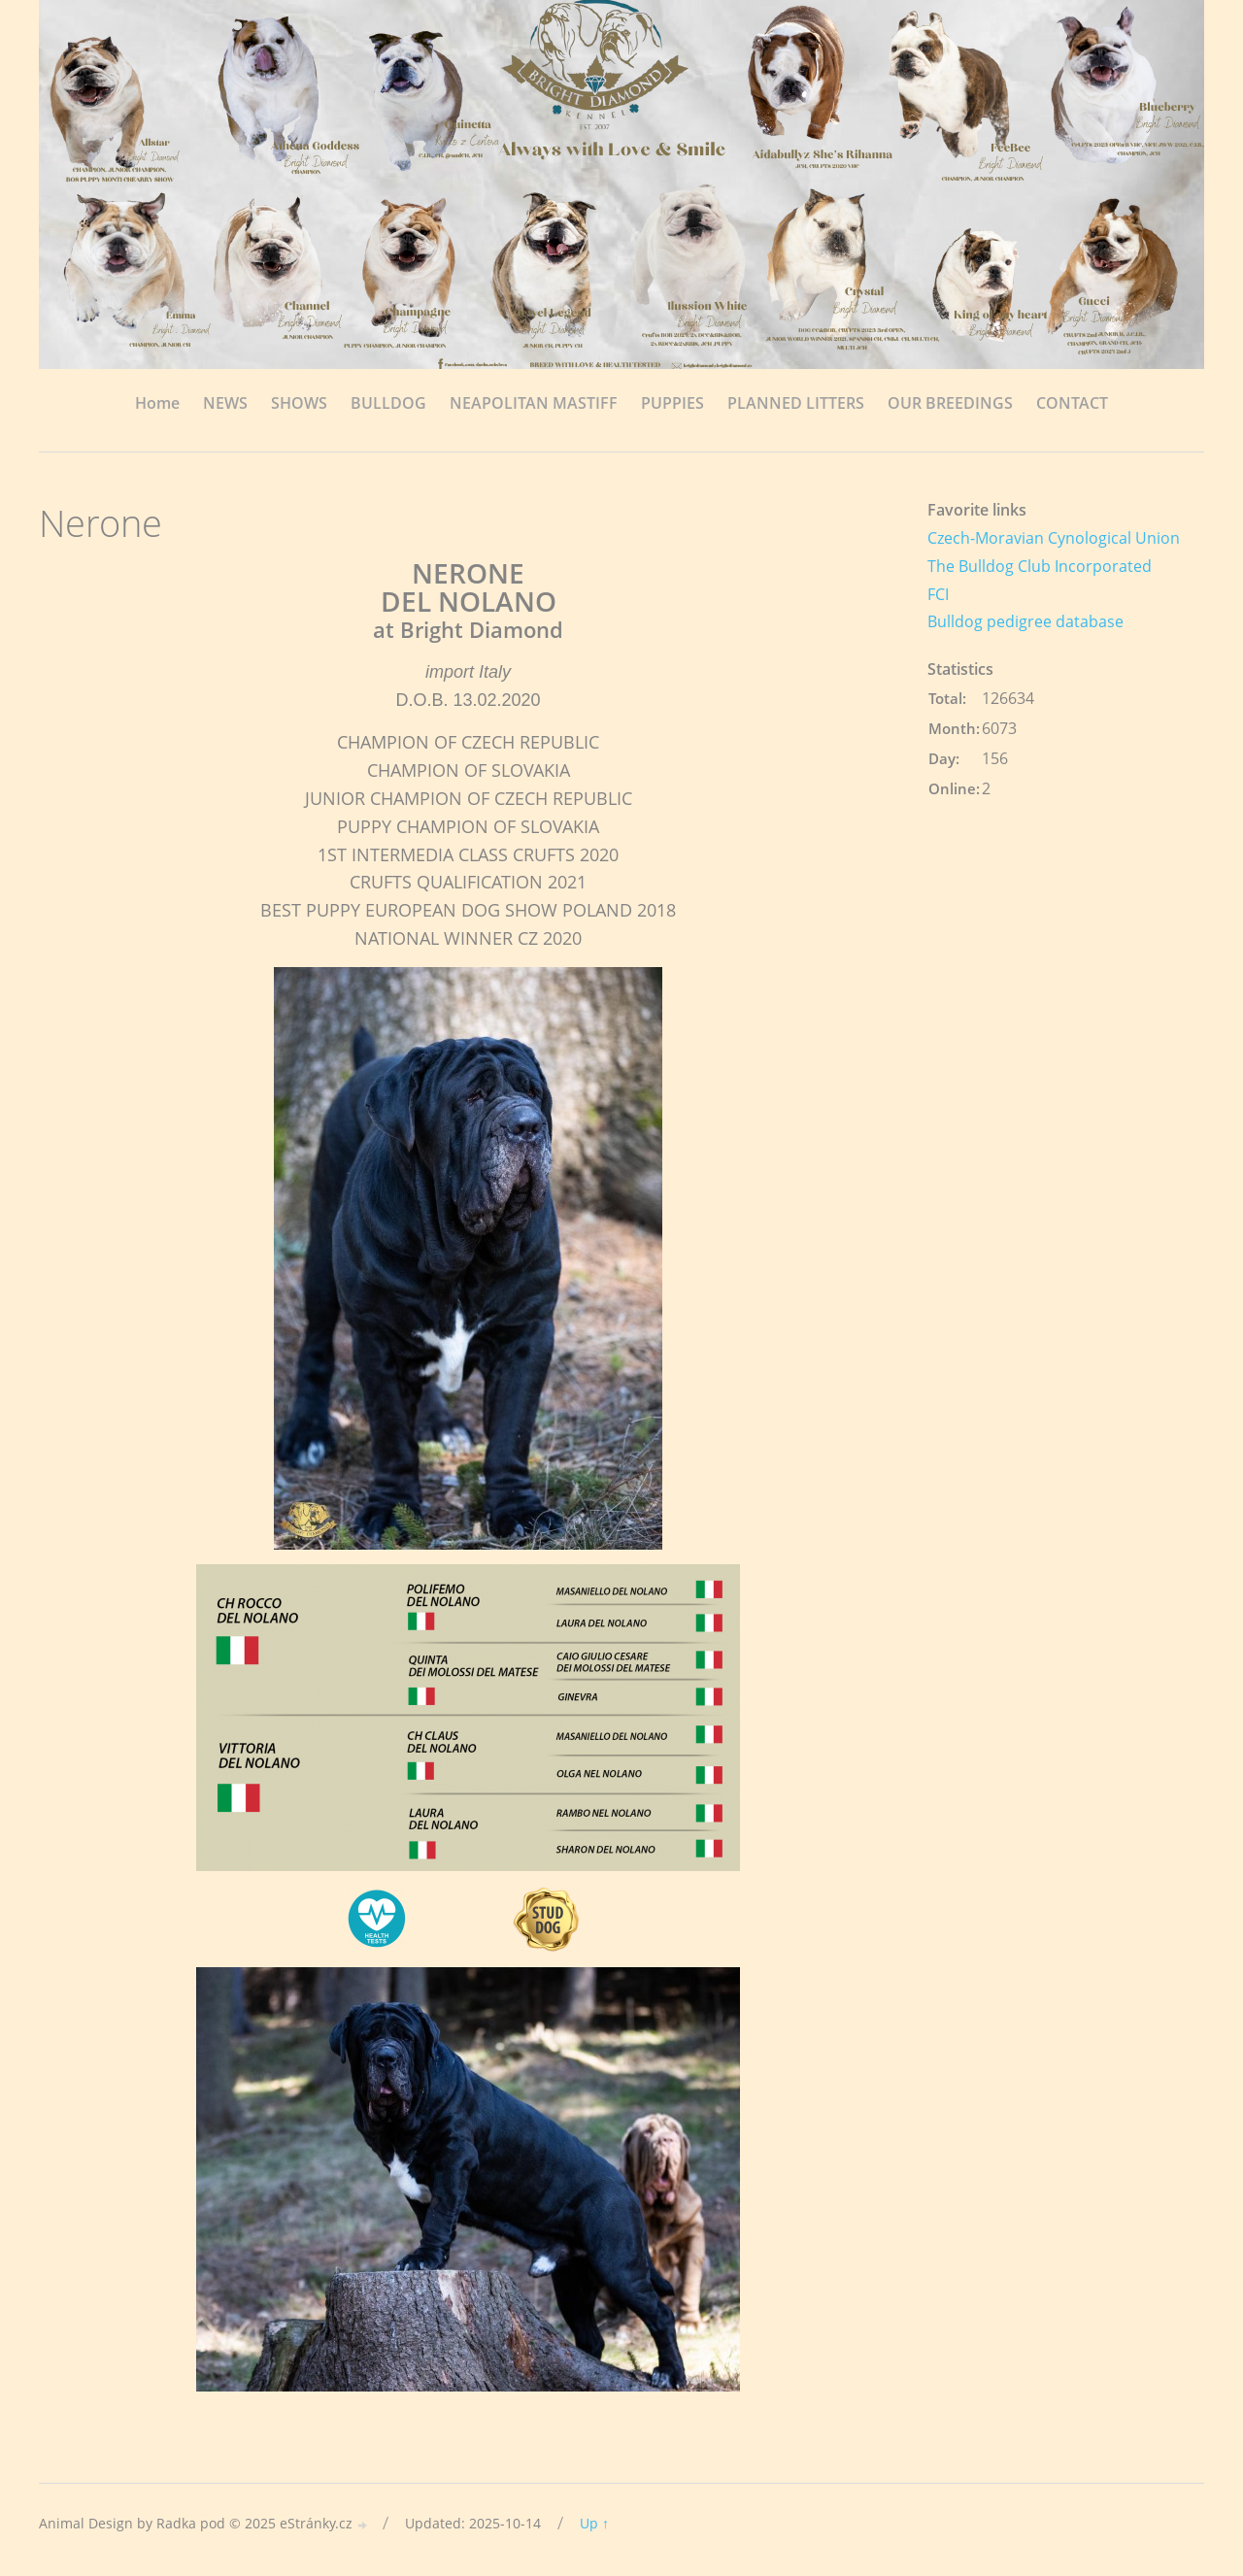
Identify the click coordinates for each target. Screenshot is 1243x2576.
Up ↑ (594, 2523)
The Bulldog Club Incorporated (1039, 566)
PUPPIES (672, 403)
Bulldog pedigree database (1025, 621)
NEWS (225, 403)
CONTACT (1072, 403)
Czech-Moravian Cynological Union (1053, 538)
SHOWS (299, 403)
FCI (938, 594)
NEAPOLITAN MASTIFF (534, 403)
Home (157, 403)
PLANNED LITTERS (795, 403)
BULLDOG (388, 403)
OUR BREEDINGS (950, 403)
